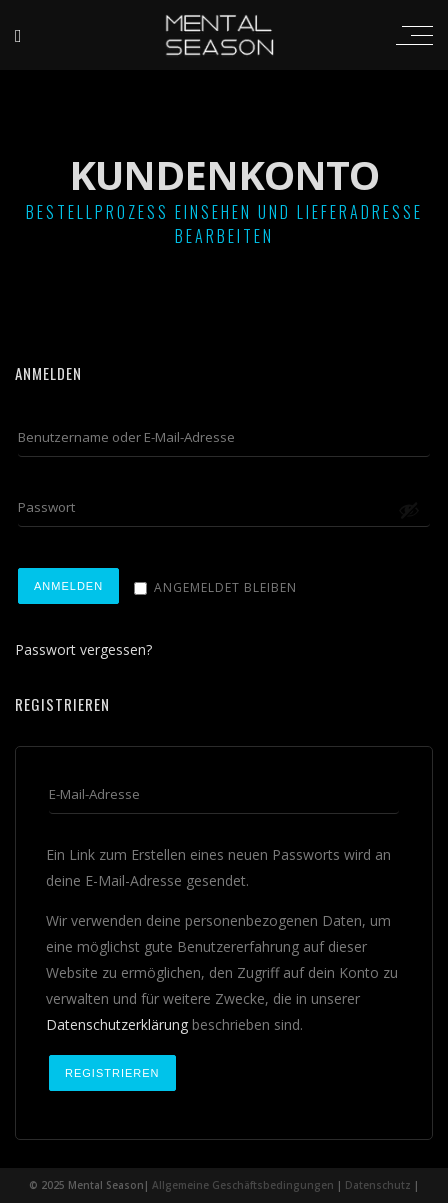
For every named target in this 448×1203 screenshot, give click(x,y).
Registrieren (112, 1073)
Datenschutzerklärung (117, 1024)
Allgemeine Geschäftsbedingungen (243, 1185)
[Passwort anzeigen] (409, 510)
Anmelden (68, 586)
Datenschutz (378, 1185)
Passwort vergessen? (83, 649)
